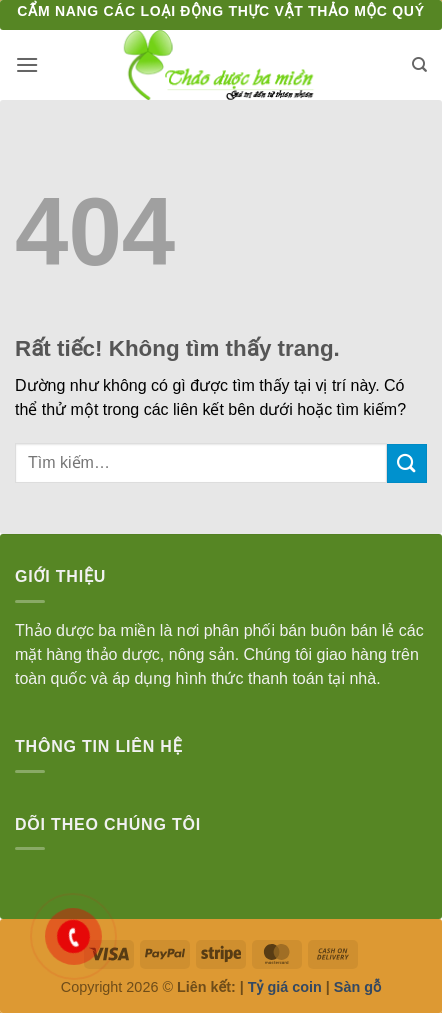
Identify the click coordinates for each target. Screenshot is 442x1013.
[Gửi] (407, 463)
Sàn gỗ (357, 987)
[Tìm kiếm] (419, 65)
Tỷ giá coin (285, 987)
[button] (27, 64)
